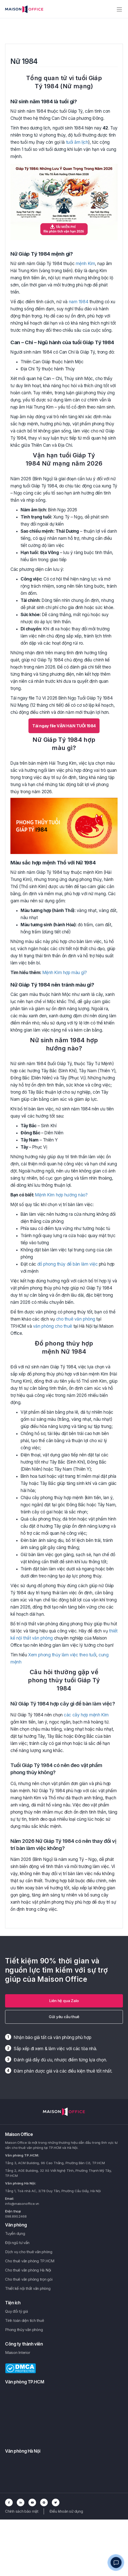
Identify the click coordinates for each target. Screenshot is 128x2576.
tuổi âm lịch (77, 142)
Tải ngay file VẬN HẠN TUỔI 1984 (64, 725)
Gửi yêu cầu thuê (64, 2016)
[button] (64, 2000)
